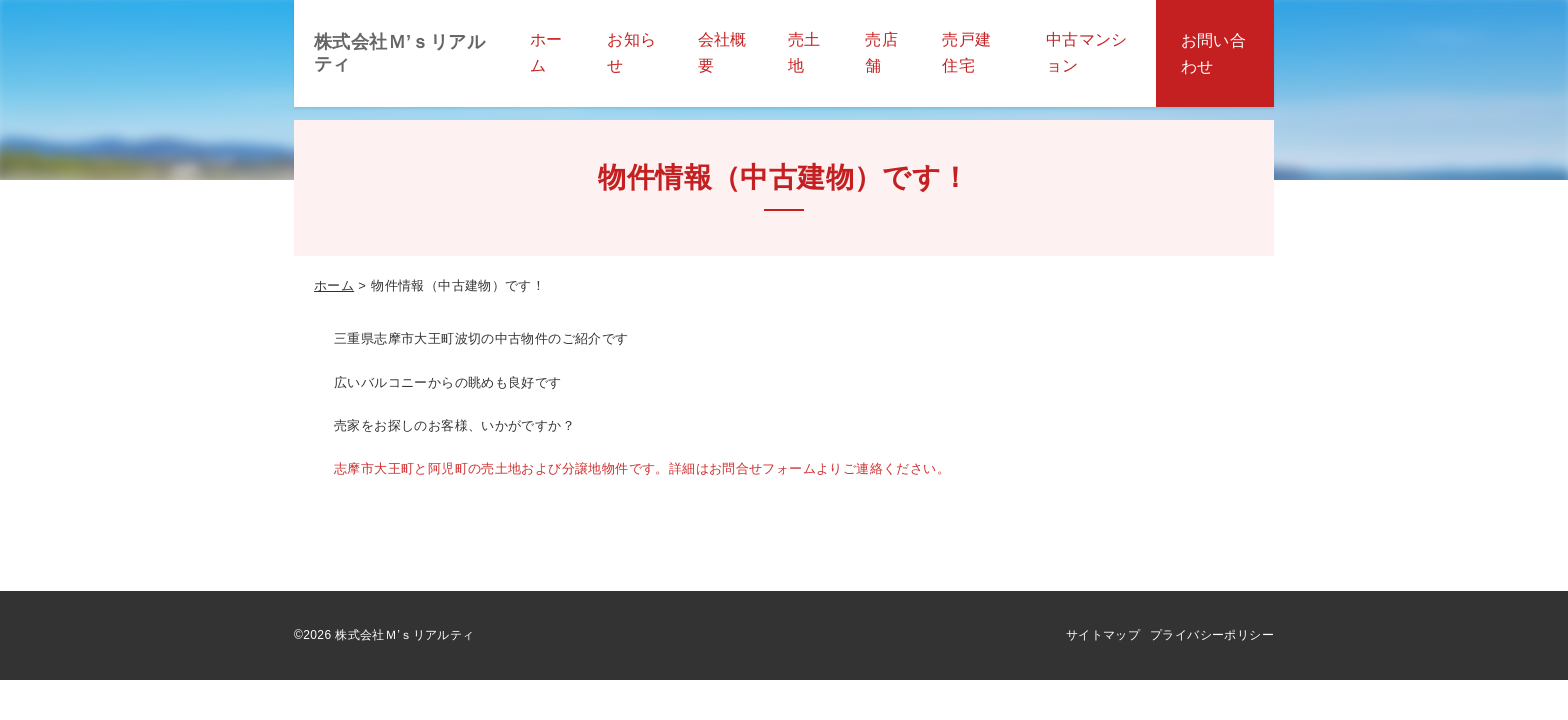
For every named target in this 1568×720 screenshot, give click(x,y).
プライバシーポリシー (1212, 635)
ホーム (334, 285)
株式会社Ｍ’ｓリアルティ (399, 53)
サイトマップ (1103, 635)
